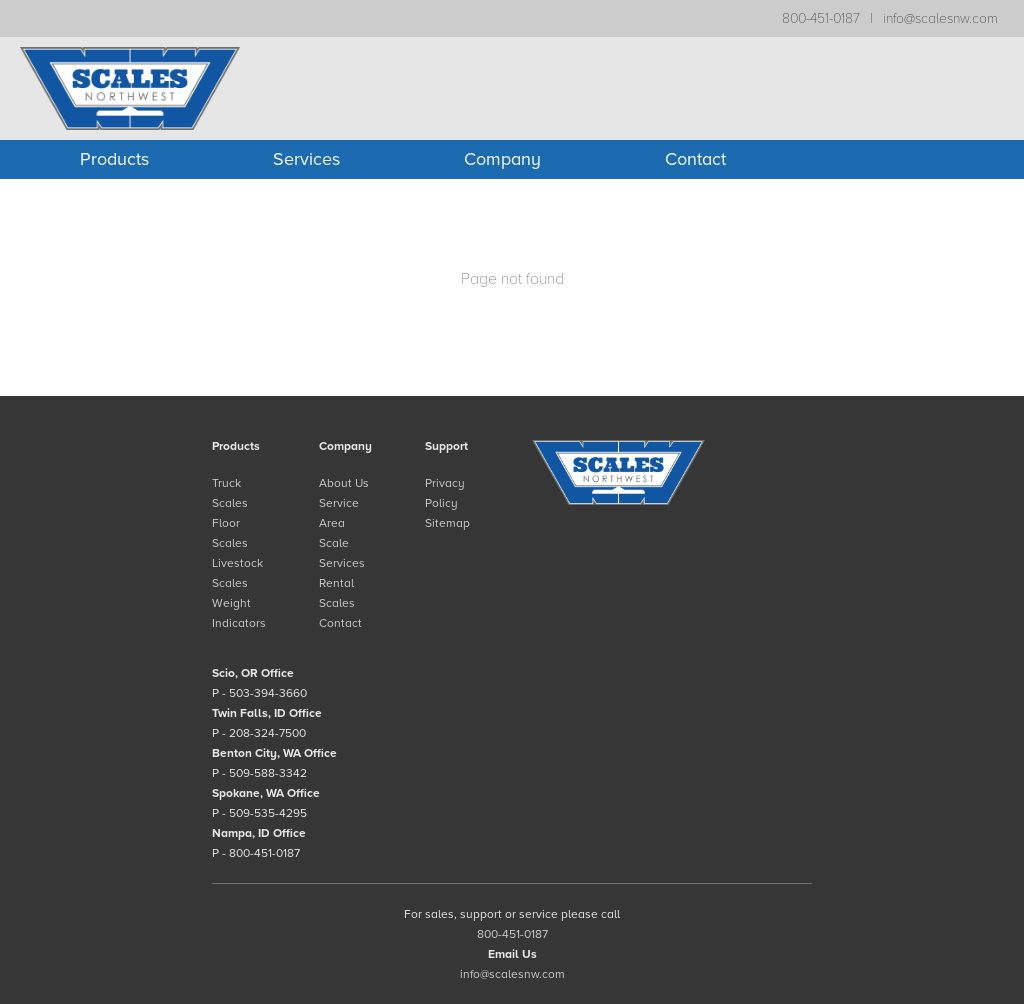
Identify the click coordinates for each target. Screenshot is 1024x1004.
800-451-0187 (821, 18)
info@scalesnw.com (940, 18)
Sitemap (447, 523)
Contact (695, 159)
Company (502, 159)
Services (306, 159)
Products (114, 159)
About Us (344, 483)
